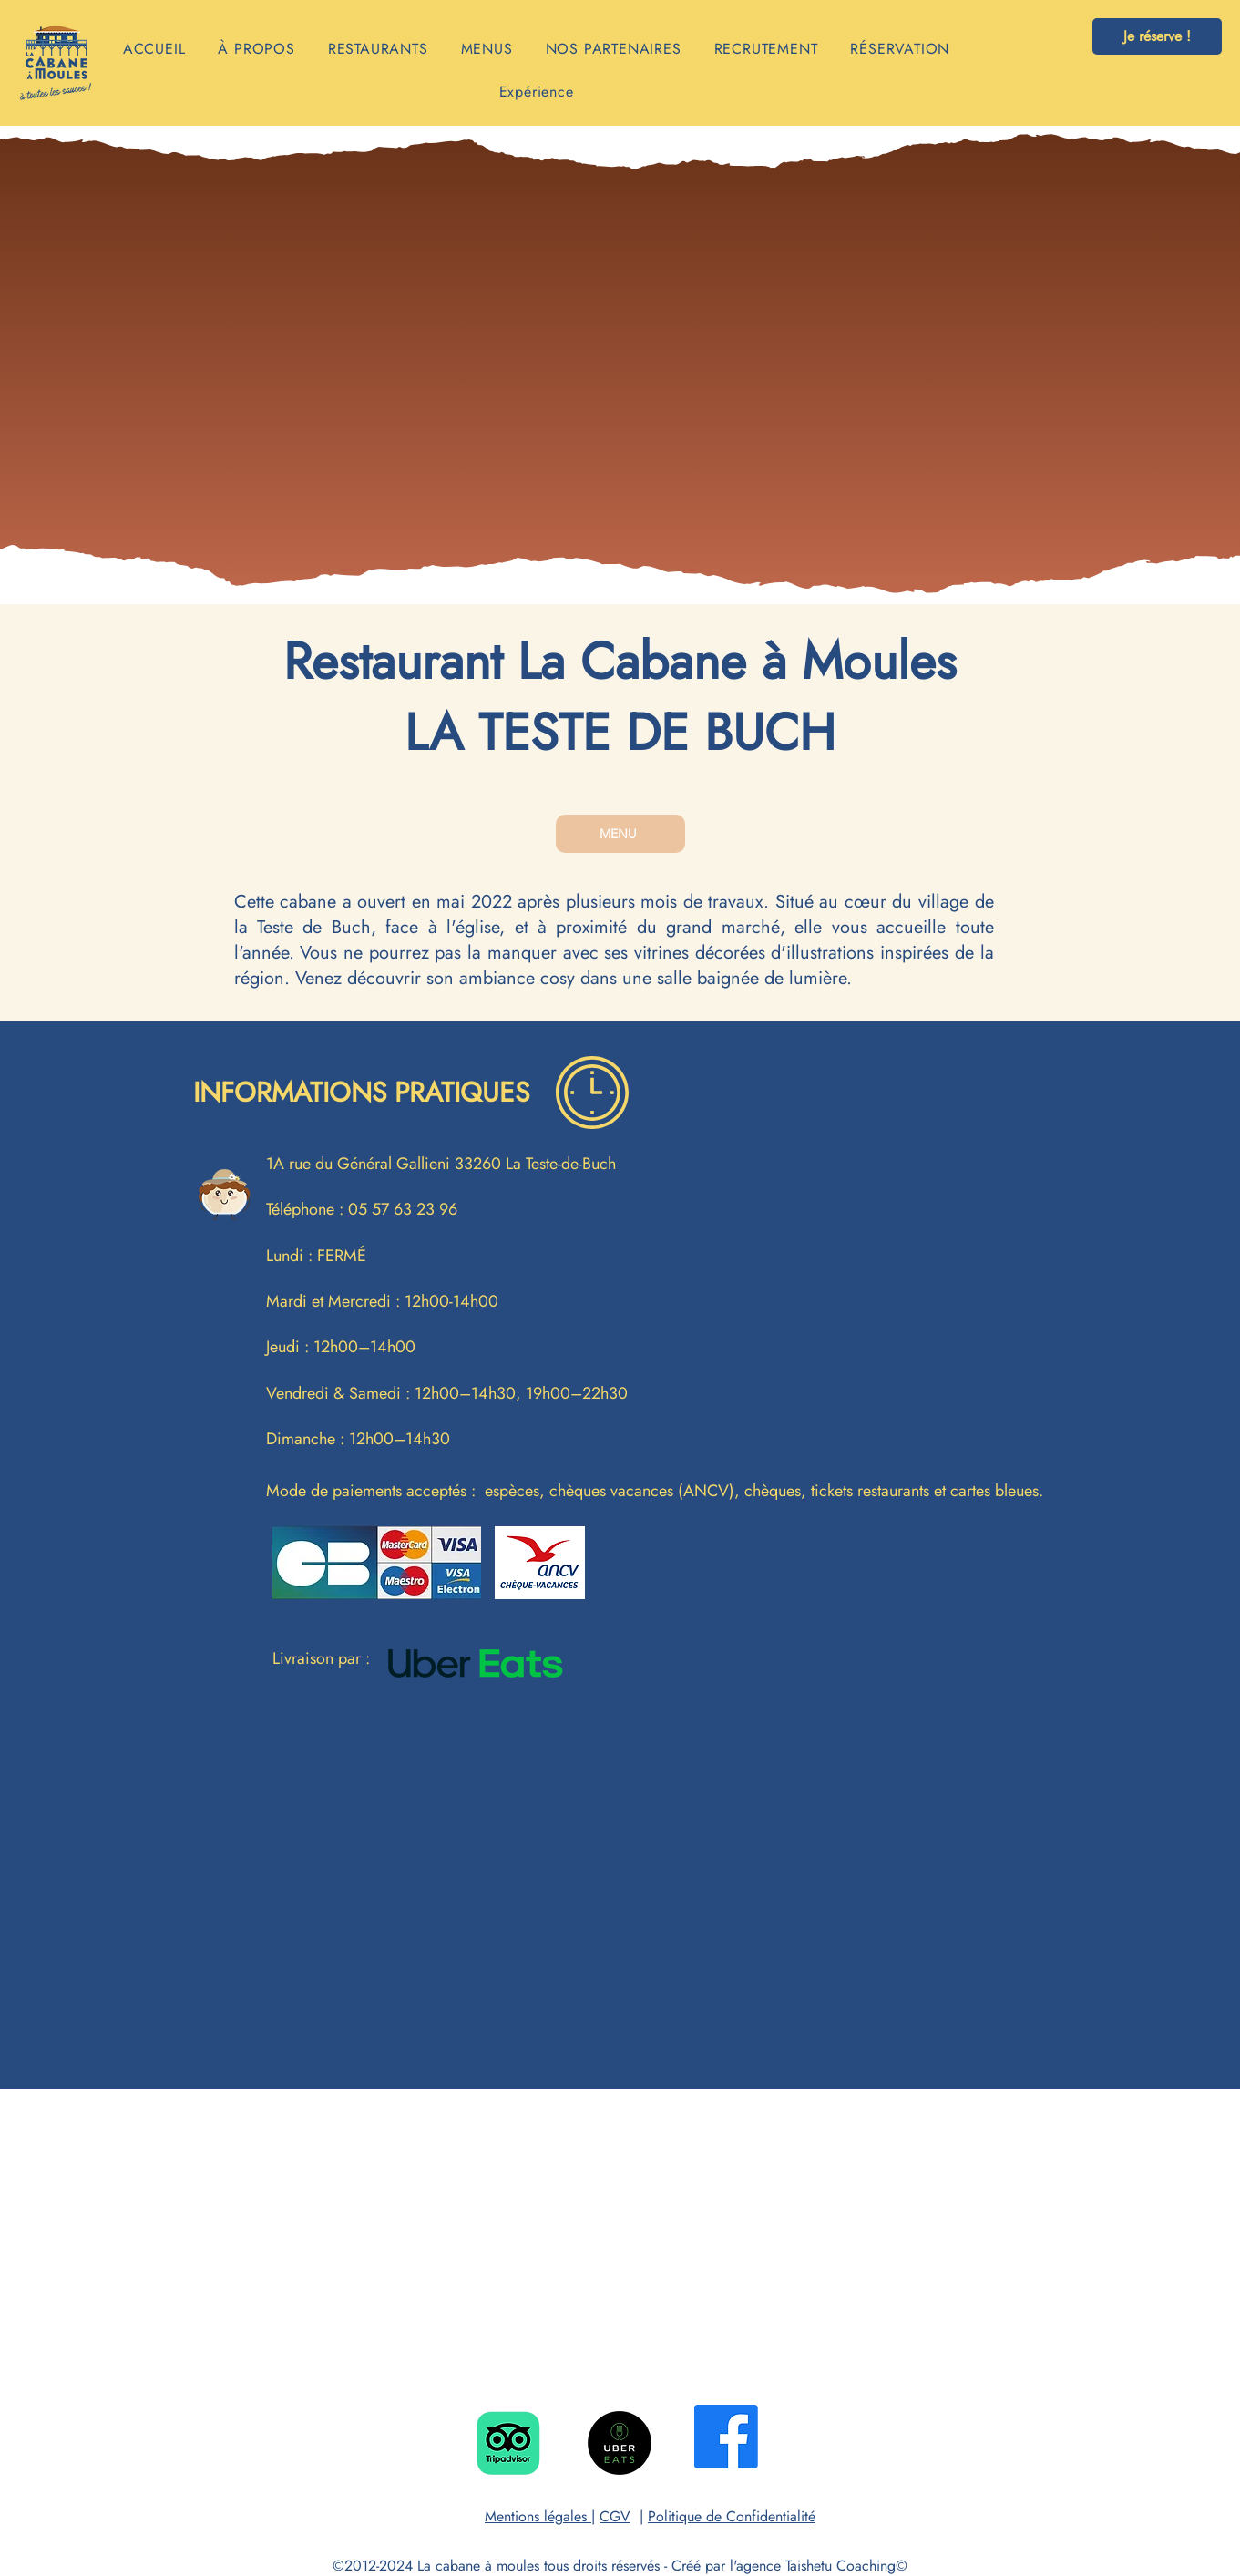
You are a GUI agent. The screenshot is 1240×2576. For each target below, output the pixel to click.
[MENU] (620, 834)
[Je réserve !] (1157, 36)
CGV (615, 2516)
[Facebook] (726, 2436)
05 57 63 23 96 (402, 1209)
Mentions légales (538, 2516)
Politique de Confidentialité (731, 2516)
